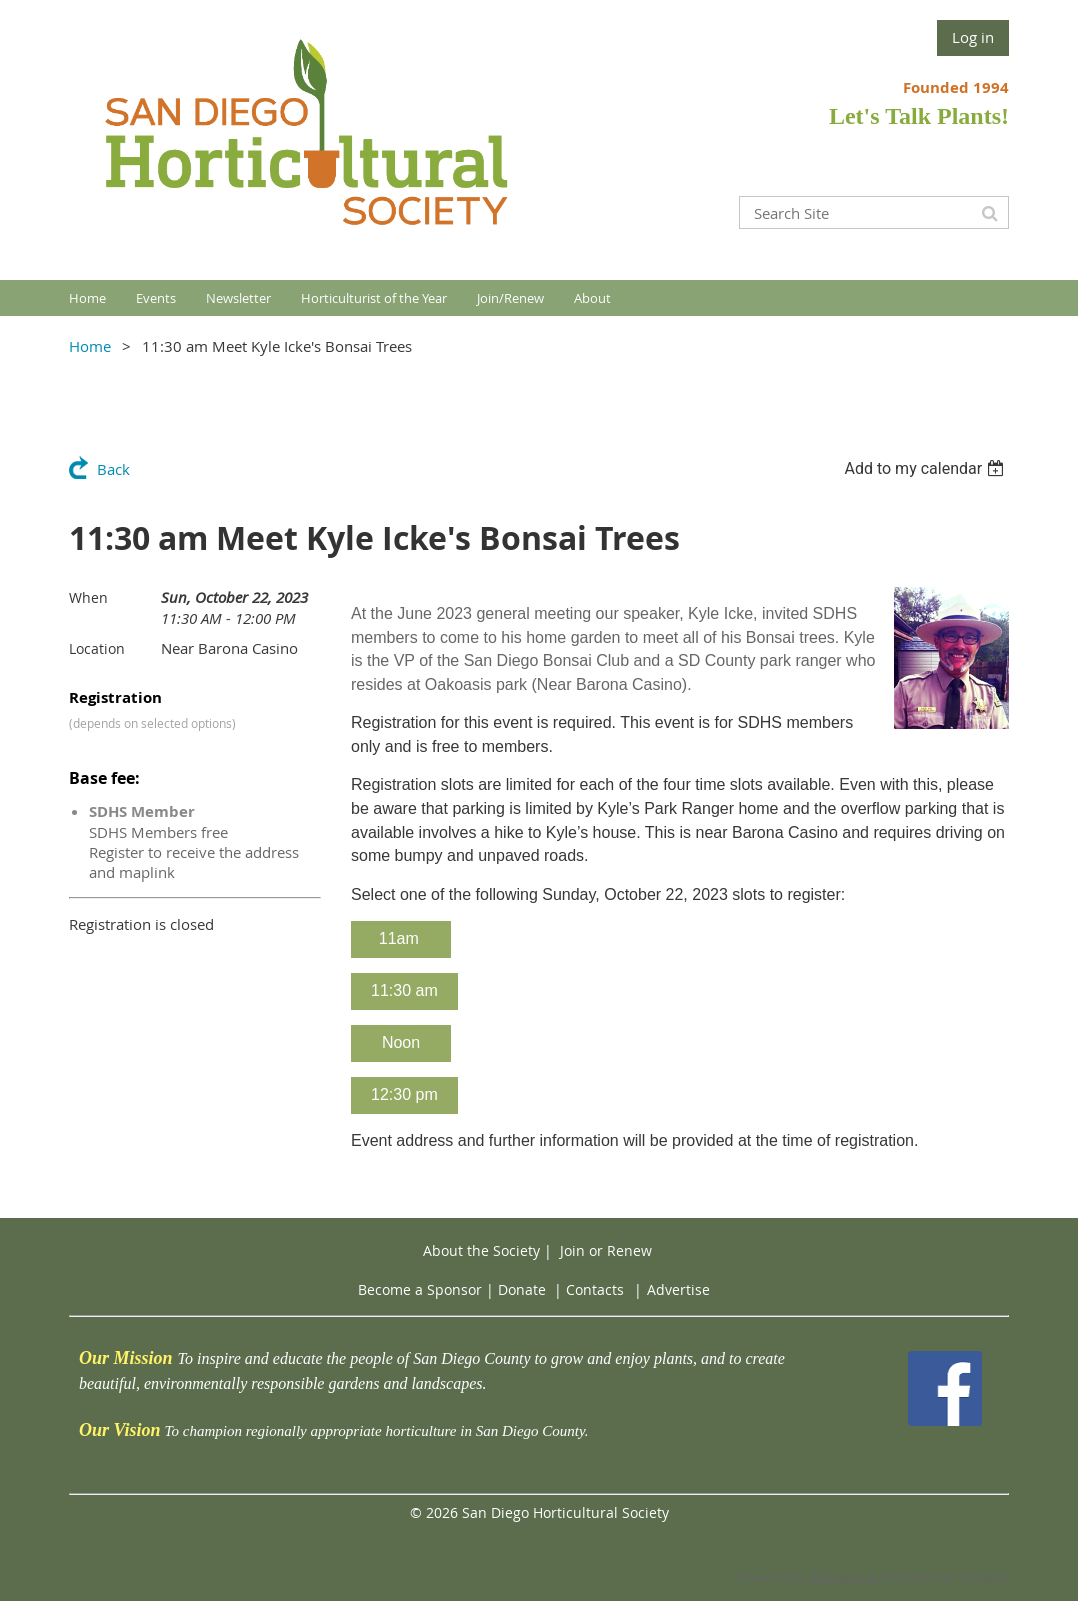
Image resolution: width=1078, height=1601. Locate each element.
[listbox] (926, 468)
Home (90, 346)
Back (113, 469)
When (88, 597)
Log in (973, 37)
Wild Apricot (843, 1577)
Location (97, 648)
